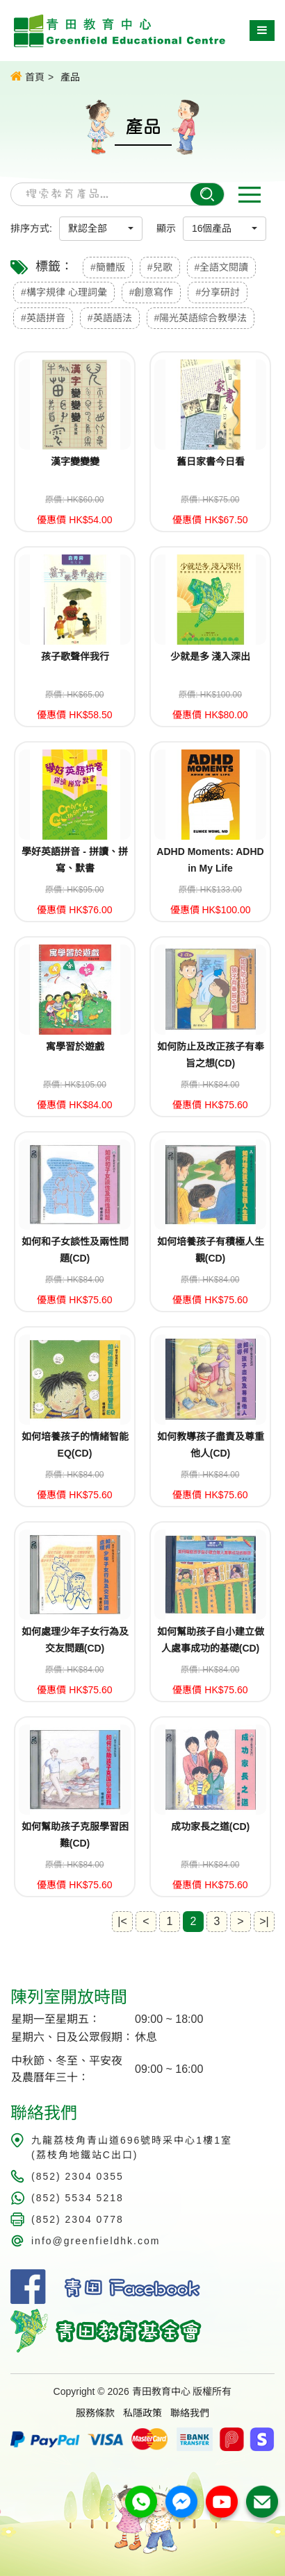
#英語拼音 (43, 317)
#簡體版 (107, 267)
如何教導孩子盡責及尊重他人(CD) (210, 1445)
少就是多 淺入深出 (210, 656)
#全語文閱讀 (222, 267)
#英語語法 (110, 317)
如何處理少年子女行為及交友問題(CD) (75, 1640)
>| (264, 1921)
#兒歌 (159, 267)
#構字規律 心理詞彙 (64, 292)
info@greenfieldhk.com (95, 2240)
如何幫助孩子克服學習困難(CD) (75, 1835)
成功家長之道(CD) (210, 1826)
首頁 (27, 76)
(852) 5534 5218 (77, 2197)
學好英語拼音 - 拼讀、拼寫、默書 (74, 860)
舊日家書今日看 (211, 461)
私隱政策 (142, 2412)
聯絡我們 (189, 2412)
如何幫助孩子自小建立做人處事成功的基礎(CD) (210, 1640)
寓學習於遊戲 (75, 1046)
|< (122, 1921)
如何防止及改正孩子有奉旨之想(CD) (210, 1055)
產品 (70, 77)
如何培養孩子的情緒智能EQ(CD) (75, 1445)
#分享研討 (217, 292)
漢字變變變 (75, 461)
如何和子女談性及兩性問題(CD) (75, 1250)
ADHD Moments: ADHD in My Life (209, 860)
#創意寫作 (151, 292)
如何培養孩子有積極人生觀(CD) (210, 1250)
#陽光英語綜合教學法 (200, 317)
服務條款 (95, 2412)
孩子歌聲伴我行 (75, 656)
